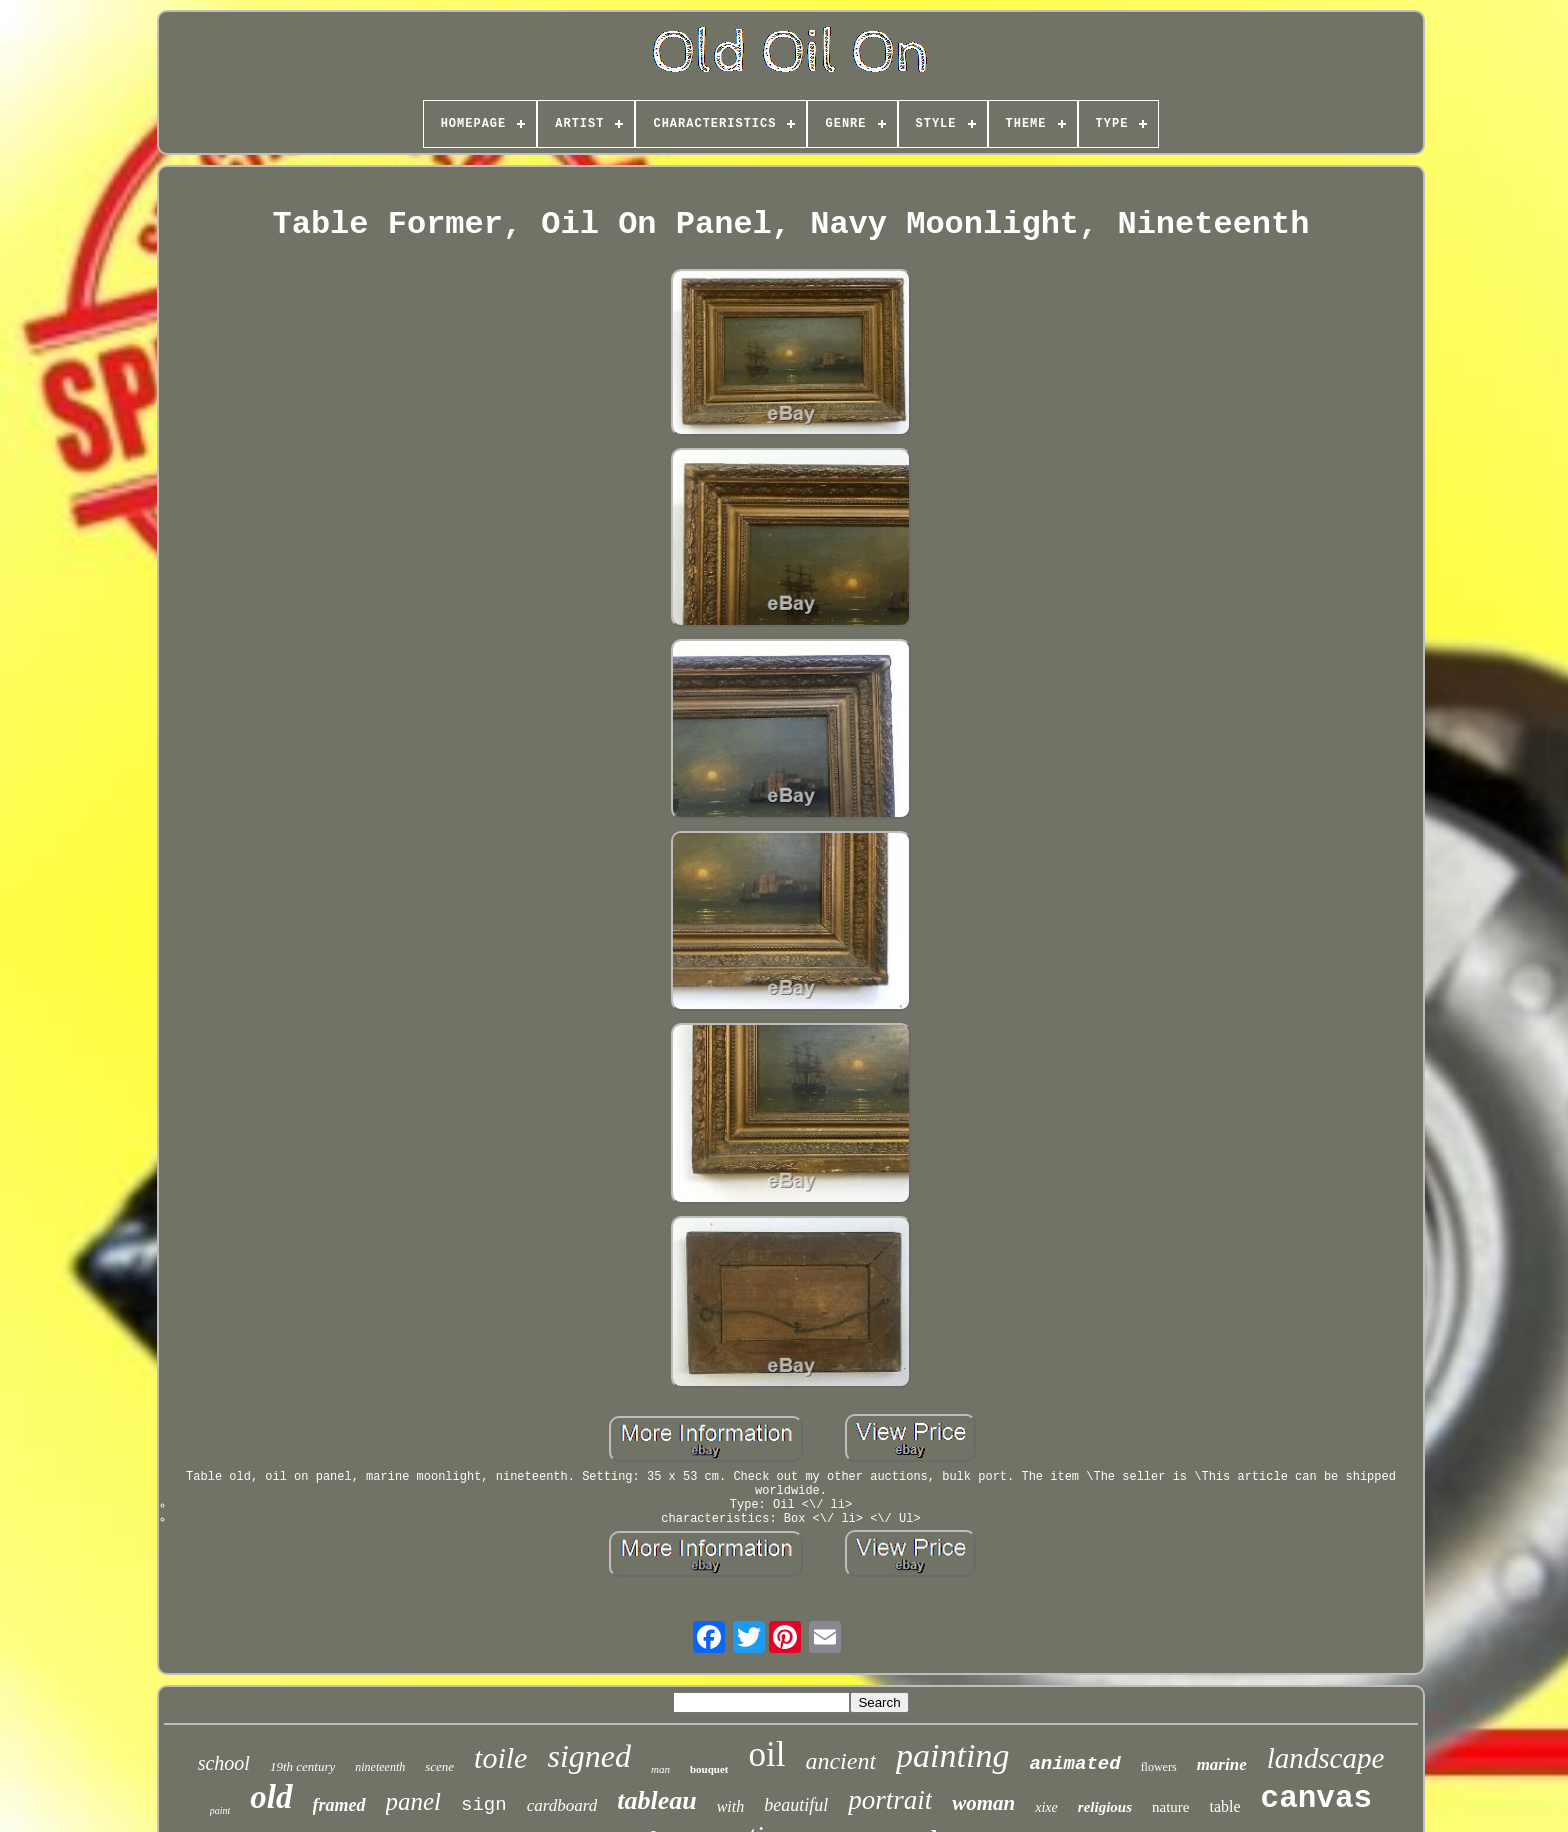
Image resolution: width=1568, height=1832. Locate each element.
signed (589, 1756)
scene (439, 1766)
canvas (1317, 1798)
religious (1105, 1807)
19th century (302, 1766)
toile (500, 1757)
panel (414, 1801)
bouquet (709, 1769)
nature (1170, 1807)
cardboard (562, 1805)
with (731, 1806)
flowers (1159, 1767)
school (224, 1763)
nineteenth (380, 1767)
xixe (1046, 1807)
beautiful (796, 1805)
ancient (840, 1761)
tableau (656, 1800)
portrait (890, 1800)
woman (983, 1803)
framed (339, 1805)
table (1224, 1806)
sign (484, 1805)
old (271, 1797)
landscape (1326, 1758)
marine (1222, 1764)
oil (766, 1754)
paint (220, 1810)
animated (1074, 1764)
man (660, 1769)
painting (952, 1755)
